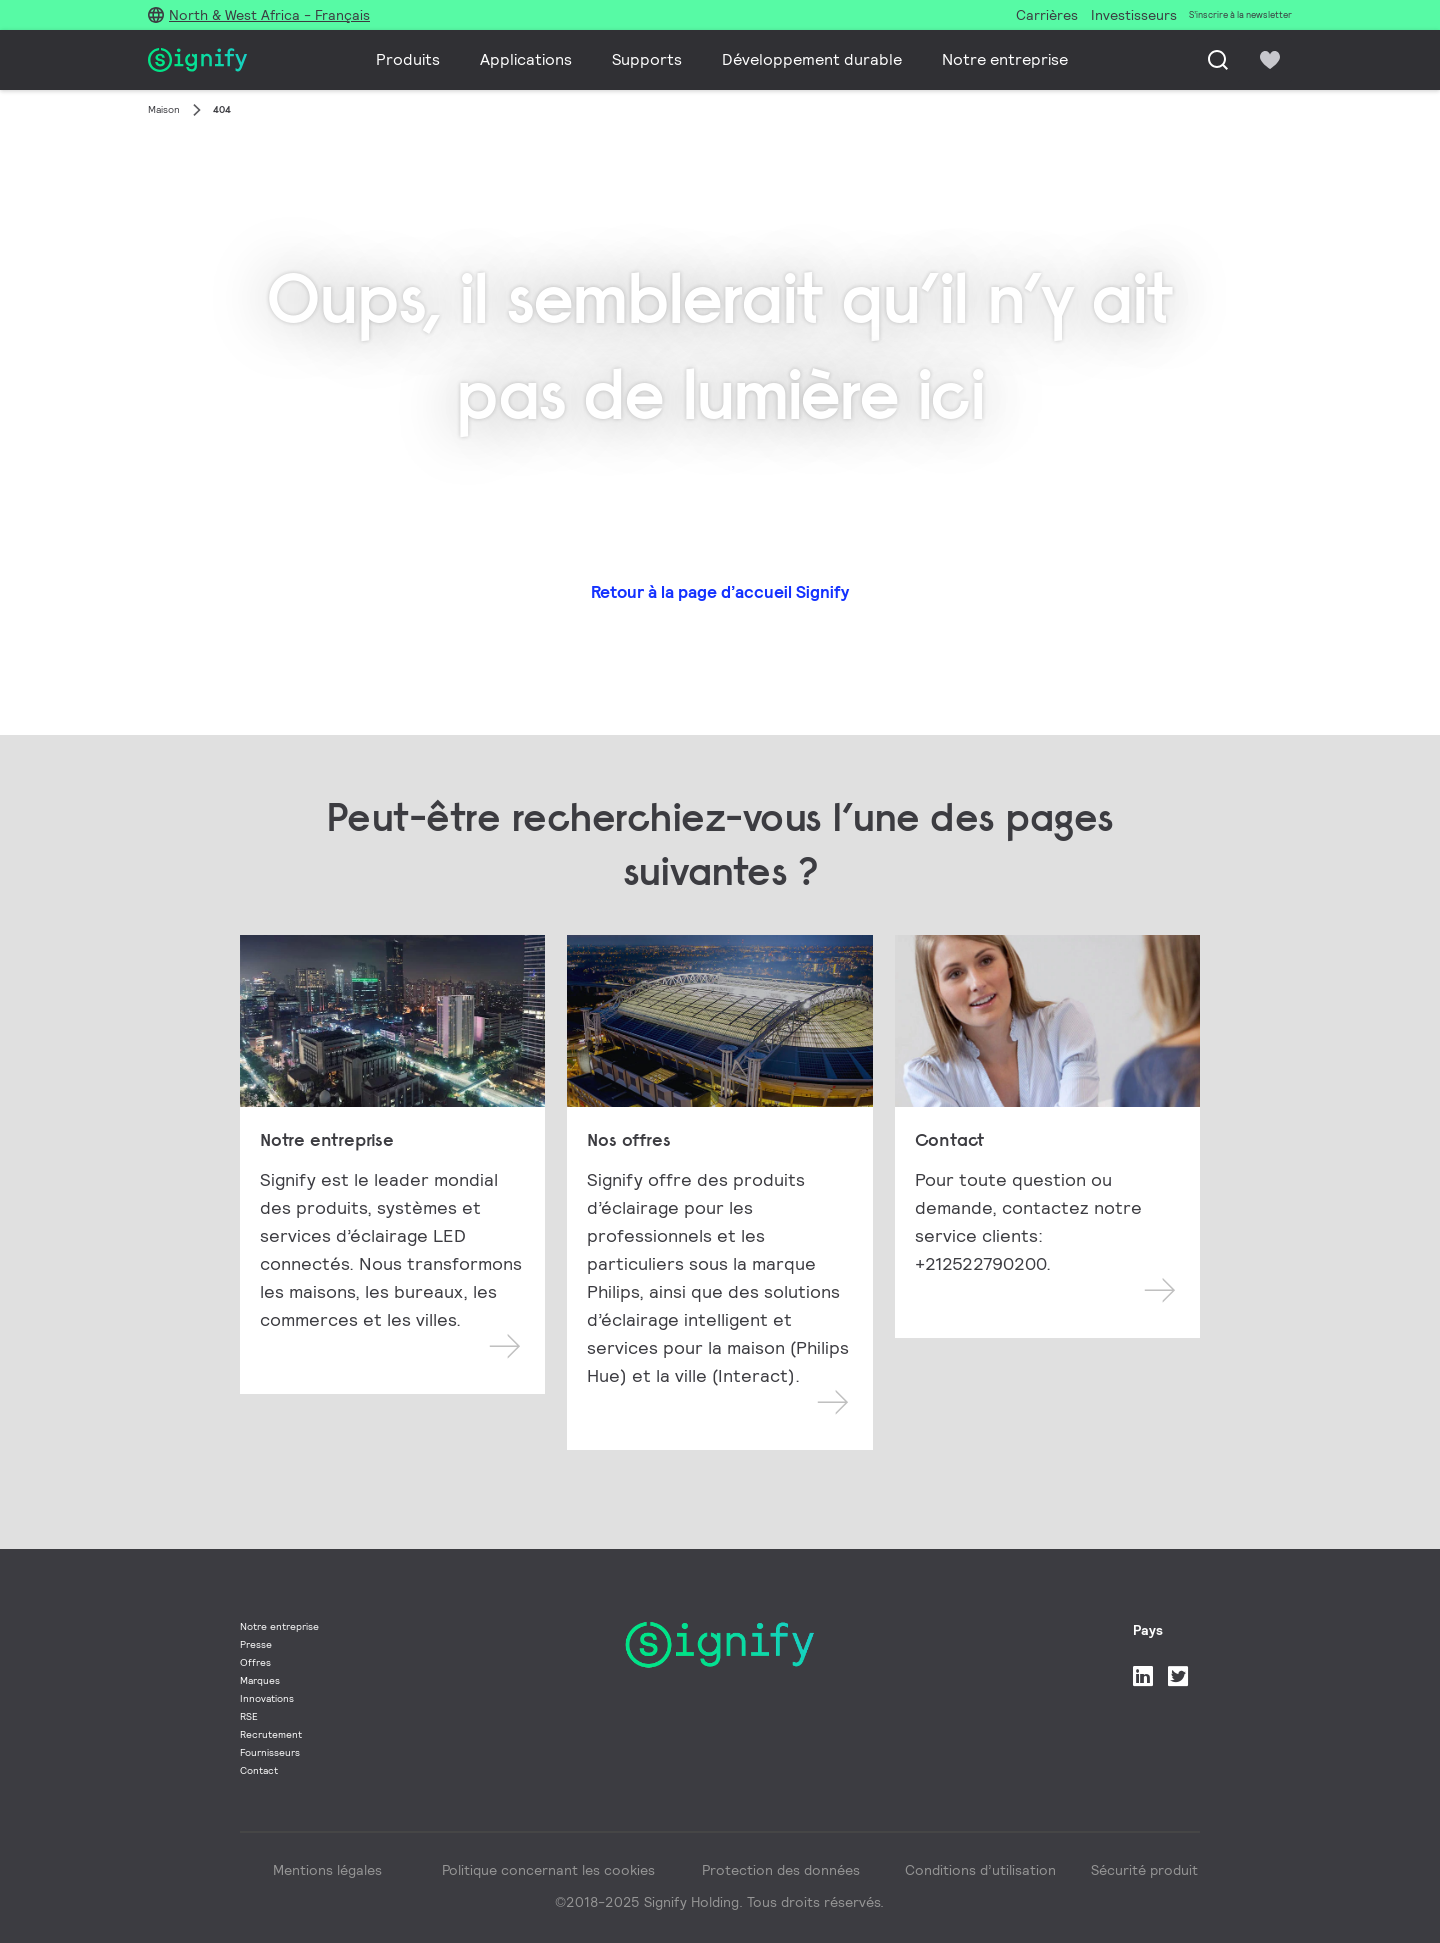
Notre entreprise (1005, 59)
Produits (408, 59)
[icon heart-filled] (1270, 60)
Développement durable (812, 59)
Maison (164, 109)
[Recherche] (1218, 60)
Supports (647, 59)
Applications (526, 59)
